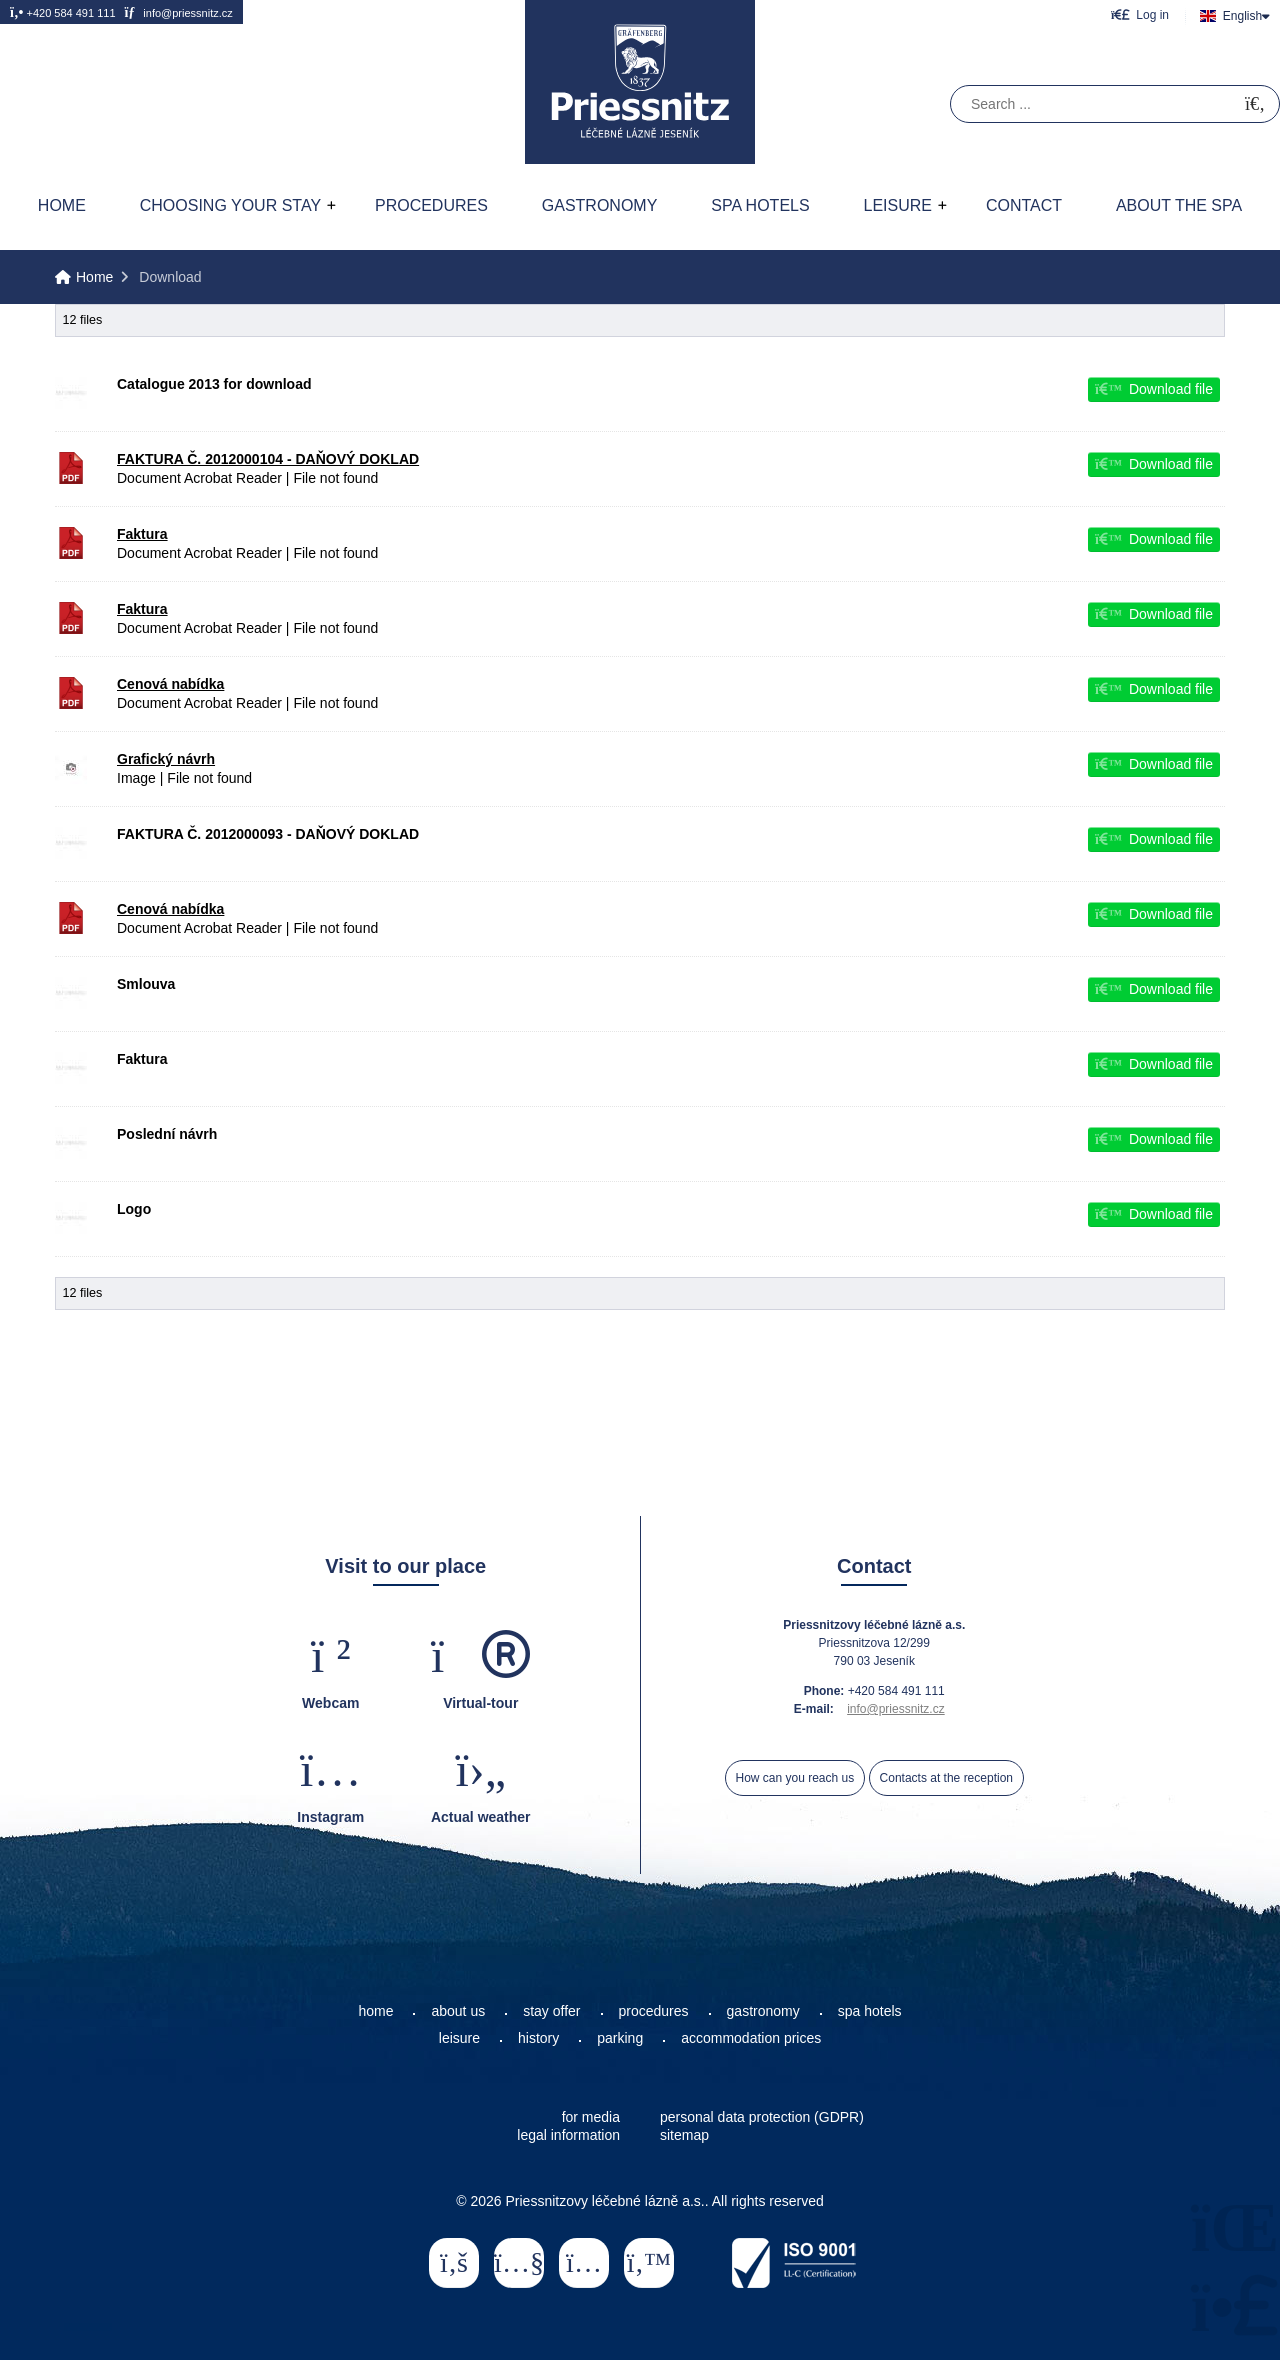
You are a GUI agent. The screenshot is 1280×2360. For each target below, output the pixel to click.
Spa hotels (760, 205)
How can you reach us (795, 1778)
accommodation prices (751, 2038)
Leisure (898, 205)
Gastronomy (600, 205)
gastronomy (763, 2011)
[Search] (1255, 104)
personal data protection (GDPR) (762, 2117)
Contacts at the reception (946, 1778)
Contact (1024, 205)
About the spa (1179, 205)
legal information (568, 2135)
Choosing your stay (230, 205)
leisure (459, 2038)
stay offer (551, 2011)
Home (640, 82)
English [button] (1242, 16)
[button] (1140, 14)
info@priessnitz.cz (178, 12)
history (538, 2038)
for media (591, 2117)
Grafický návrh (166, 759)
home (375, 2011)
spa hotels (870, 2011)
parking (620, 2038)
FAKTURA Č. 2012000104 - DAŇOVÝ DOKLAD (268, 459)
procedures (654, 2011)
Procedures (431, 205)
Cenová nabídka (170, 684)
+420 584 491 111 (63, 12)
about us (458, 2011)
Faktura (142, 534)
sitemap (684, 2135)
